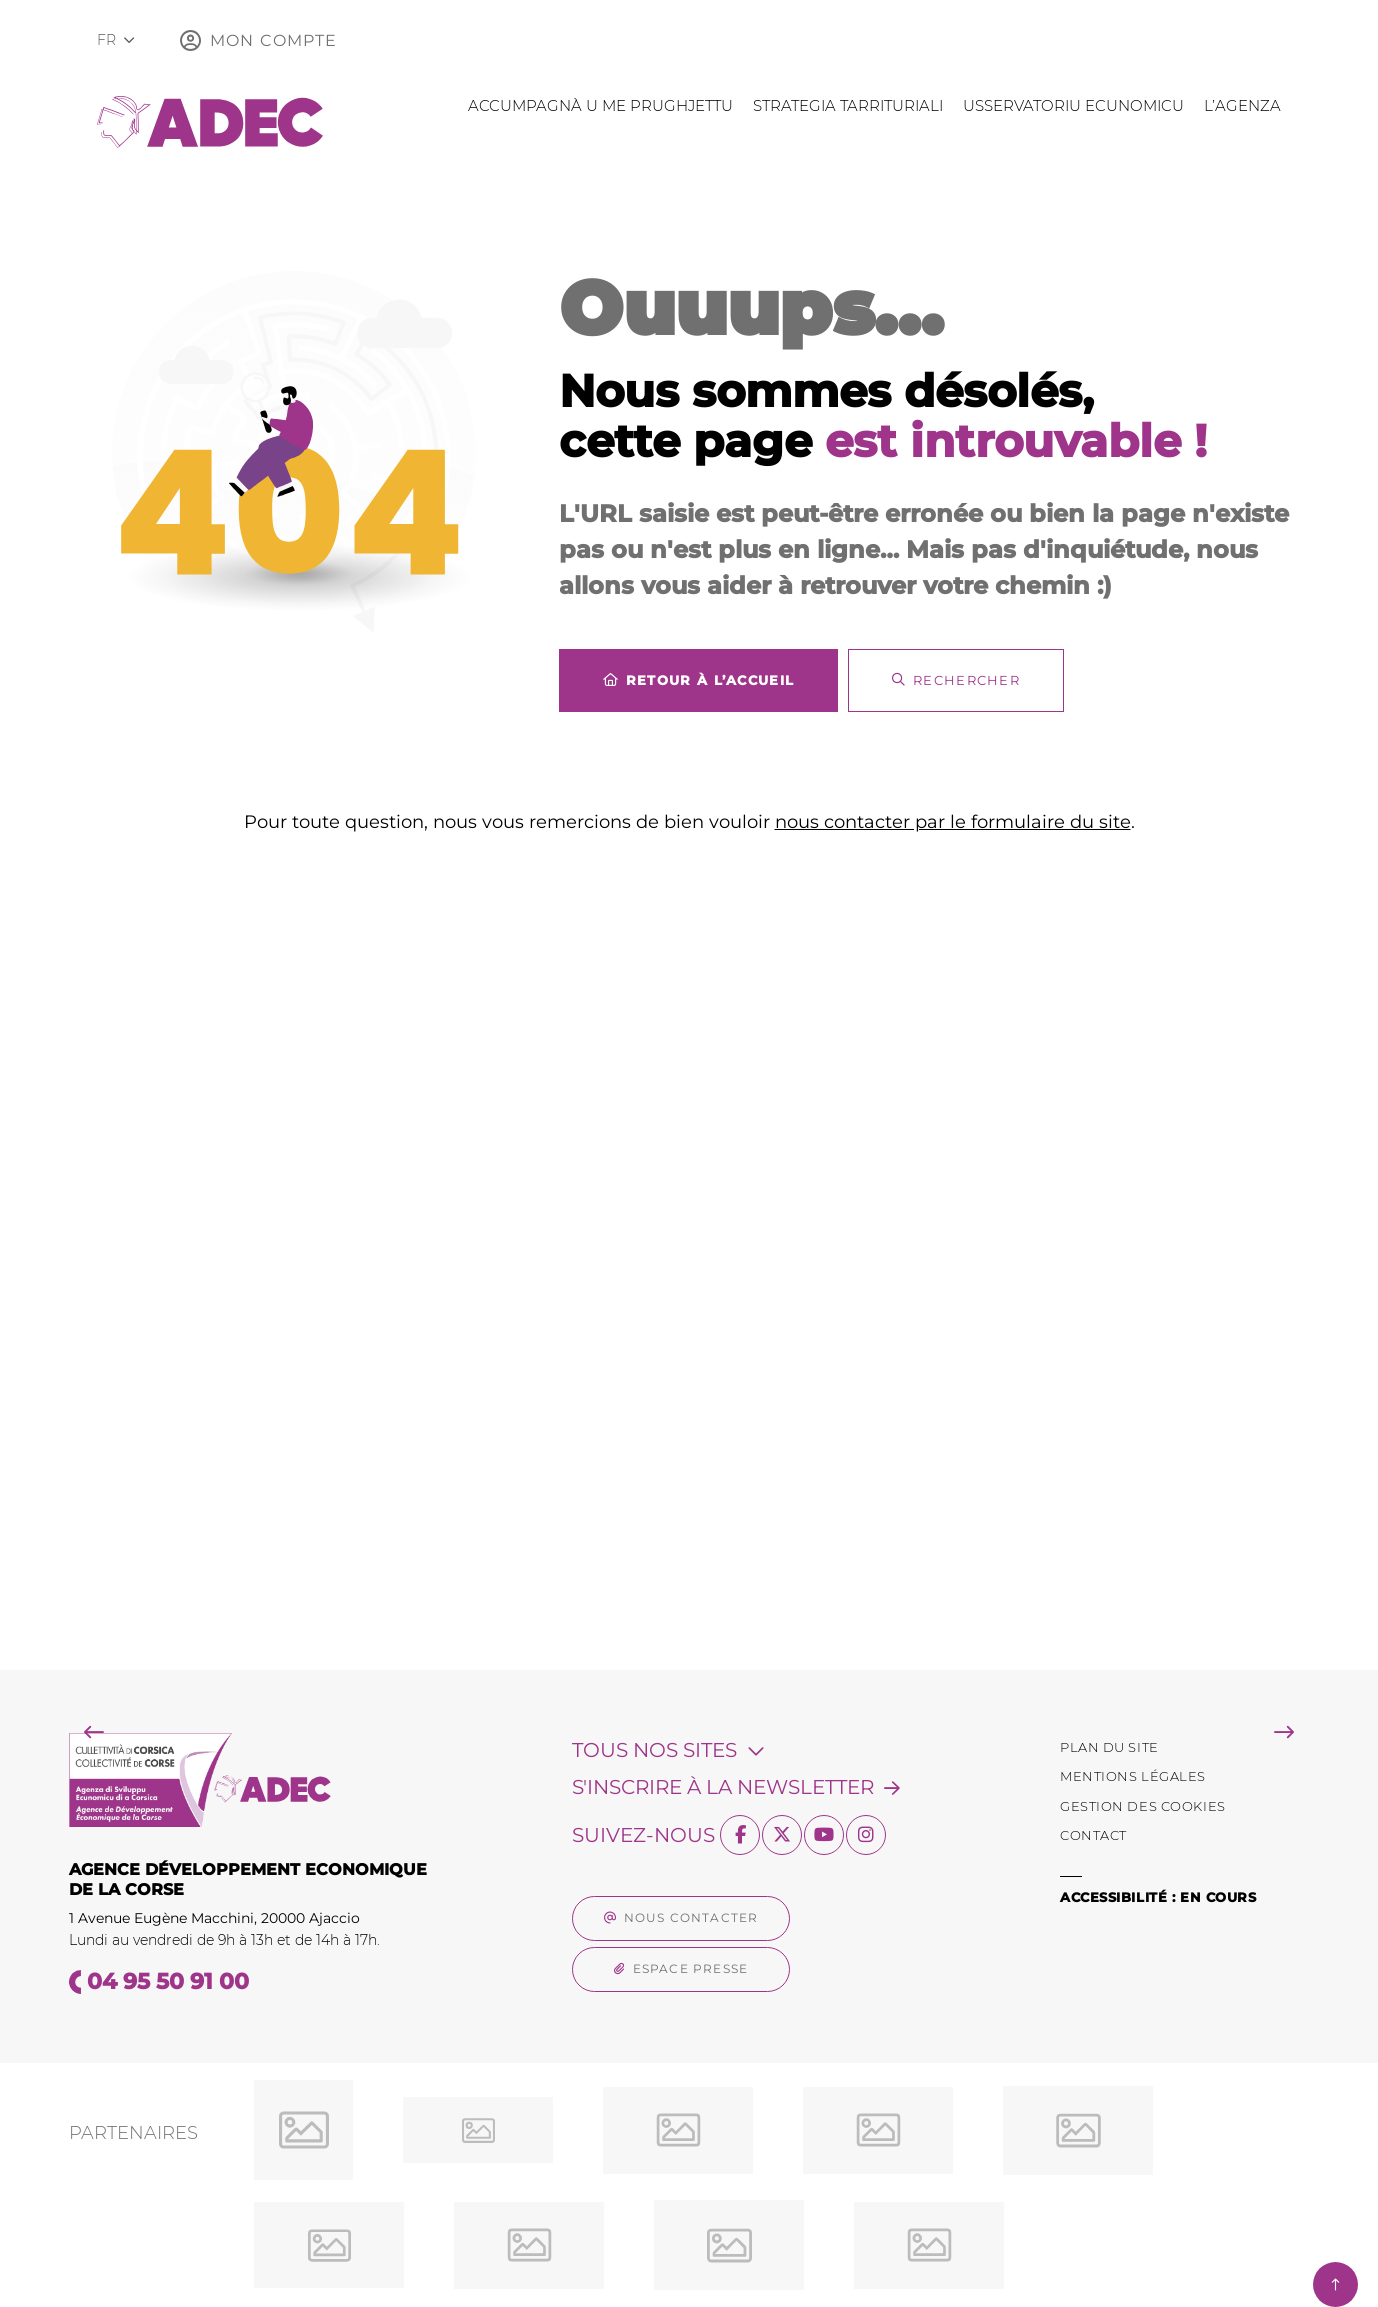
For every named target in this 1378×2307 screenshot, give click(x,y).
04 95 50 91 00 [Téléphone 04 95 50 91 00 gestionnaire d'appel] (168, 1981)
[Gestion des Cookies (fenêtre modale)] (1143, 1807)
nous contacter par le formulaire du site (953, 822)
